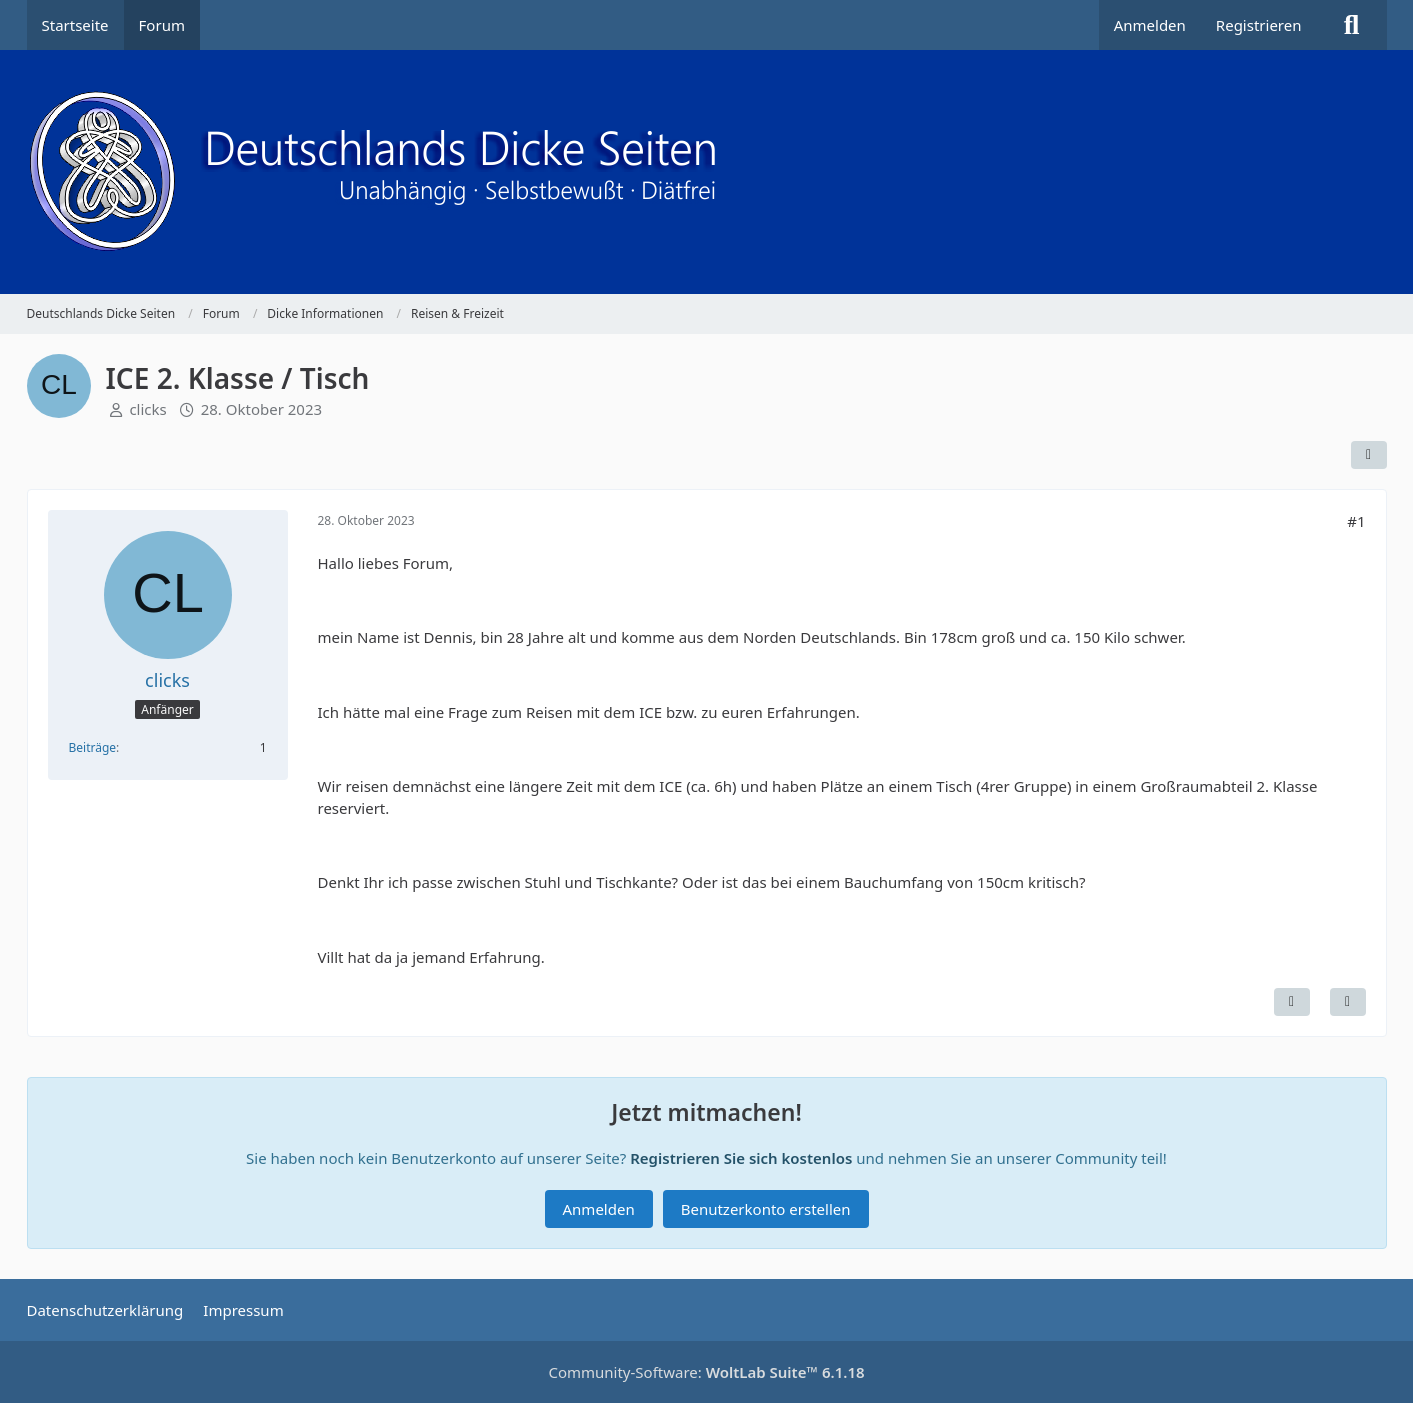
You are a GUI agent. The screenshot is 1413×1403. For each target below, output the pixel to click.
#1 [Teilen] (1356, 521)
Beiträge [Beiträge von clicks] (93, 747)
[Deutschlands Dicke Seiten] (707, 172)
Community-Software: (706, 1372)
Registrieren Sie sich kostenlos (741, 1158)
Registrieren (1259, 25)
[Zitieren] (1348, 1002)
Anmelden (1150, 25)
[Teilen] (1369, 455)
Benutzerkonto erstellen (766, 1209)
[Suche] (1352, 25)
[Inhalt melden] (1292, 1002)
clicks (147, 409)
